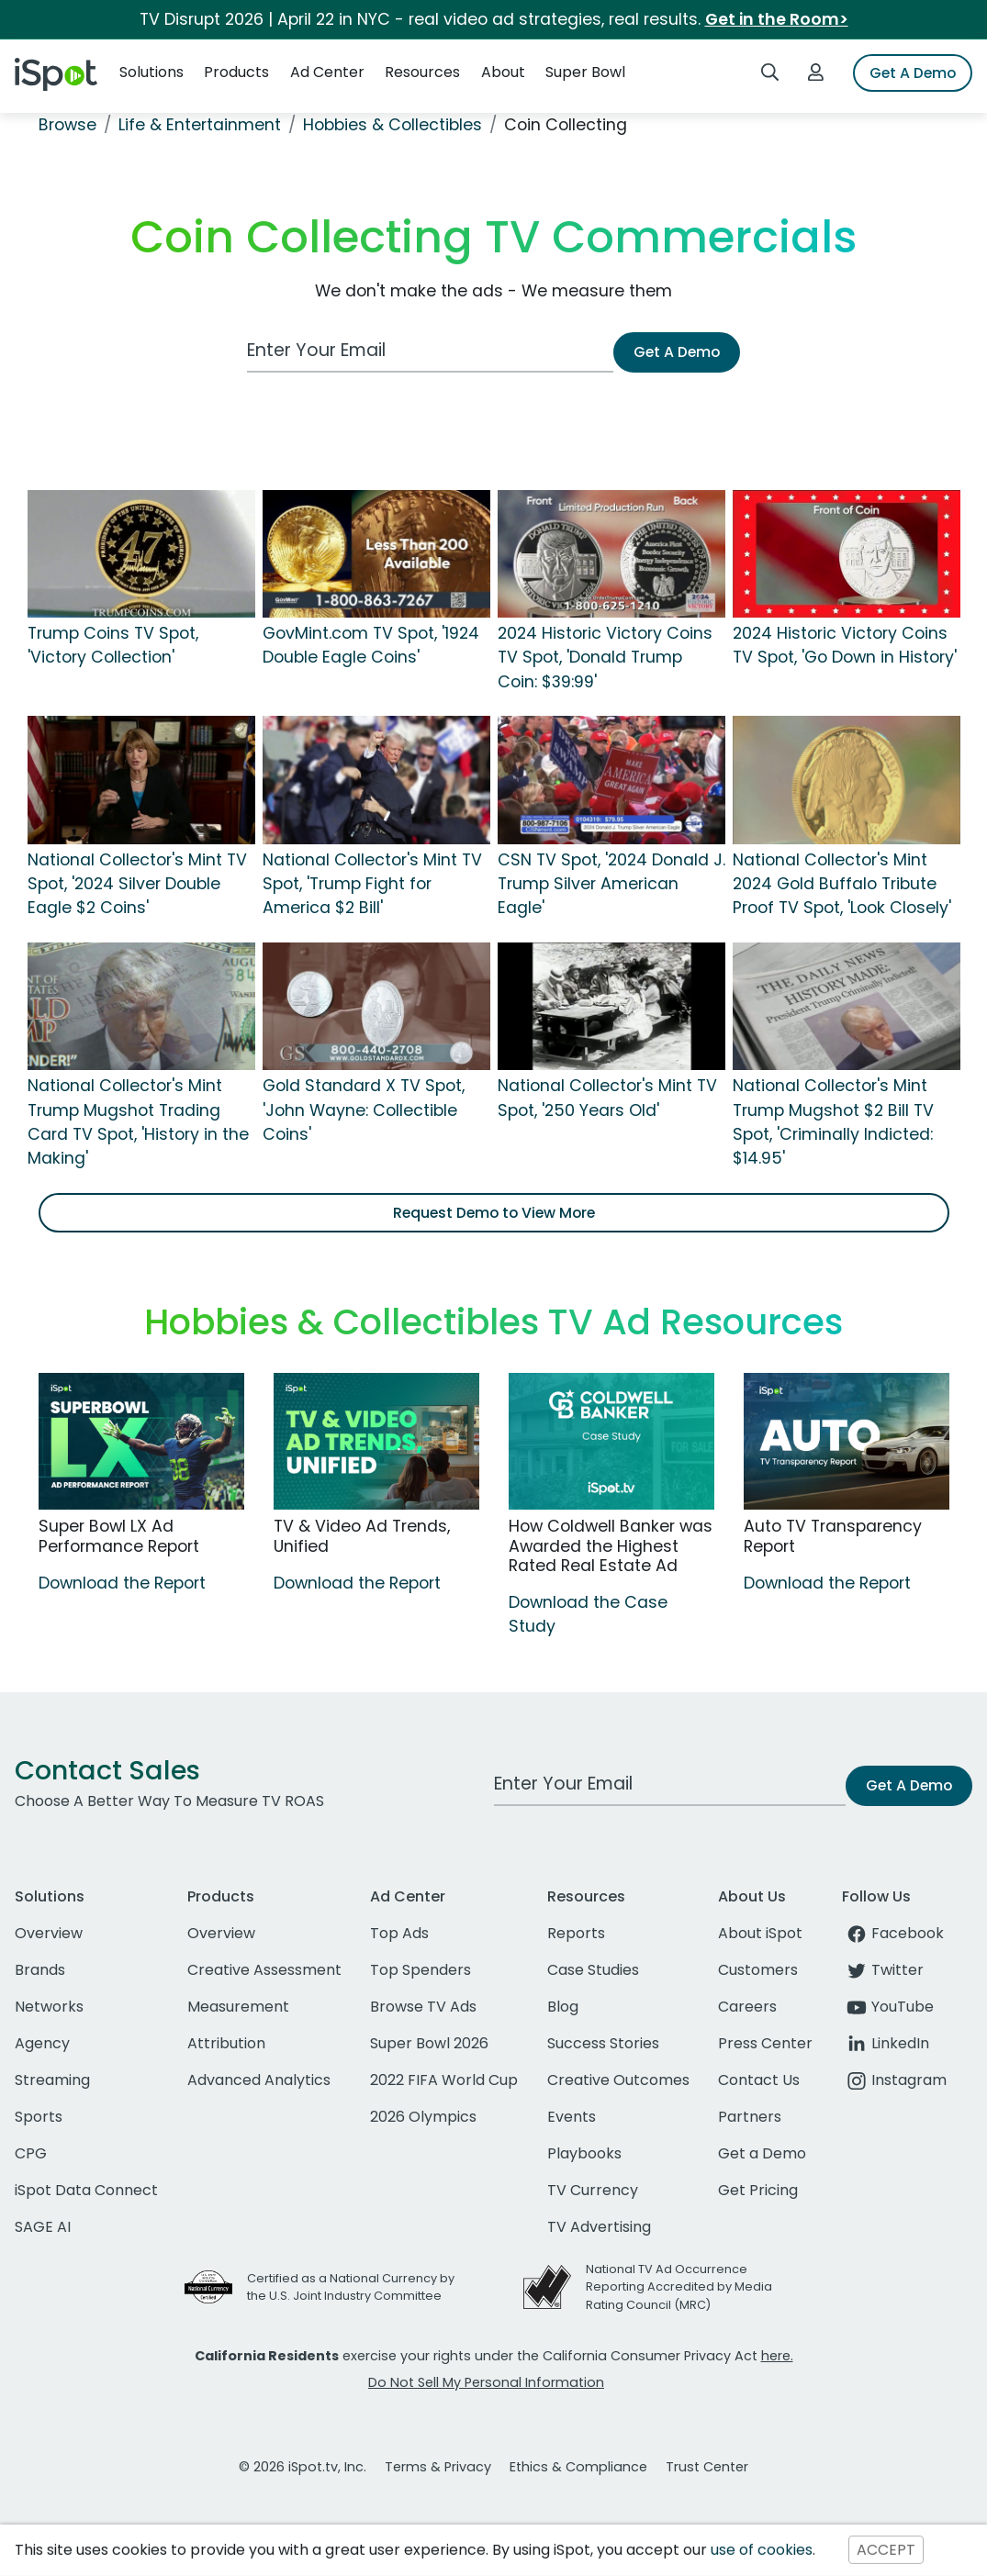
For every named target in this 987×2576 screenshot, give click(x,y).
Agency (42, 2043)
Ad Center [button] (327, 72)
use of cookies (762, 2549)
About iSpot (760, 1933)
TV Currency (592, 2190)
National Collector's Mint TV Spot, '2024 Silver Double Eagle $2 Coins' (137, 884)
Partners (749, 2116)
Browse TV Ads (423, 2006)
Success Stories (603, 2043)
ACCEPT (886, 2549)
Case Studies (593, 1969)
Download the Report (122, 1583)
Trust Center (707, 2467)
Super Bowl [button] (585, 72)
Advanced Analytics (259, 2080)
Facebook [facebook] (893, 1933)
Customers (758, 1969)
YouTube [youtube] (888, 2006)
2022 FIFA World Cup (444, 2080)
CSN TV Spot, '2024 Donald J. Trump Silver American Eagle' (611, 884)
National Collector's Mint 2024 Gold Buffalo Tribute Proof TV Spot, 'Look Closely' (842, 884)
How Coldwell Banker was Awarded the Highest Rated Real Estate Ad (610, 1545)
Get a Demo (762, 2153)
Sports (38, 2116)
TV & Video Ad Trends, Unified (362, 1535)
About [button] (503, 72)
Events (571, 2116)
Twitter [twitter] (883, 1969)
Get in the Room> (776, 19)
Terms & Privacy (438, 2467)
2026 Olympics (423, 2116)
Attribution (226, 2043)
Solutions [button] (151, 72)
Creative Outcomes (618, 2080)
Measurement (238, 2006)
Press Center (765, 2043)
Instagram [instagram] (894, 2080)
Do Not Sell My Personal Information (486, 2382)
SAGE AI (43, 2226)
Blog (562, 2006)
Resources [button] (422, 72)
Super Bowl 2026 (429, 2043)
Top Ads (399, 1933)
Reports (576, 1933)
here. (777, 2356)
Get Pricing (758, 2190)
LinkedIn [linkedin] (885, 2043)
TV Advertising (599, 2226)
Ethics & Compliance (578, 2467)
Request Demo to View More (494, 1212)
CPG (31, 2153)
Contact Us (759, 2080)
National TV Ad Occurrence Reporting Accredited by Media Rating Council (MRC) (679, 2286)
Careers (747, 2006)
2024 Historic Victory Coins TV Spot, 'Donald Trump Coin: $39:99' (605, 657)
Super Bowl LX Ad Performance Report (119, 1535)
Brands (40, 1969)
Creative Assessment (264, 1969)
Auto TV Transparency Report (833, 1535)
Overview (49, 1933)
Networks (49, 2006)
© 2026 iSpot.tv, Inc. (302, 2467)
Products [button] (236, 72)
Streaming (52, 2080)
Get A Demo (912, 73)
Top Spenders (420, 1969)
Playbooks (584, 2153)
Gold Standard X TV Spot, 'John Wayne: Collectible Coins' (364, 1110)
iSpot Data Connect (86, 2190)
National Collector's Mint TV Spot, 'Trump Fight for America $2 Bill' (372, 884)
